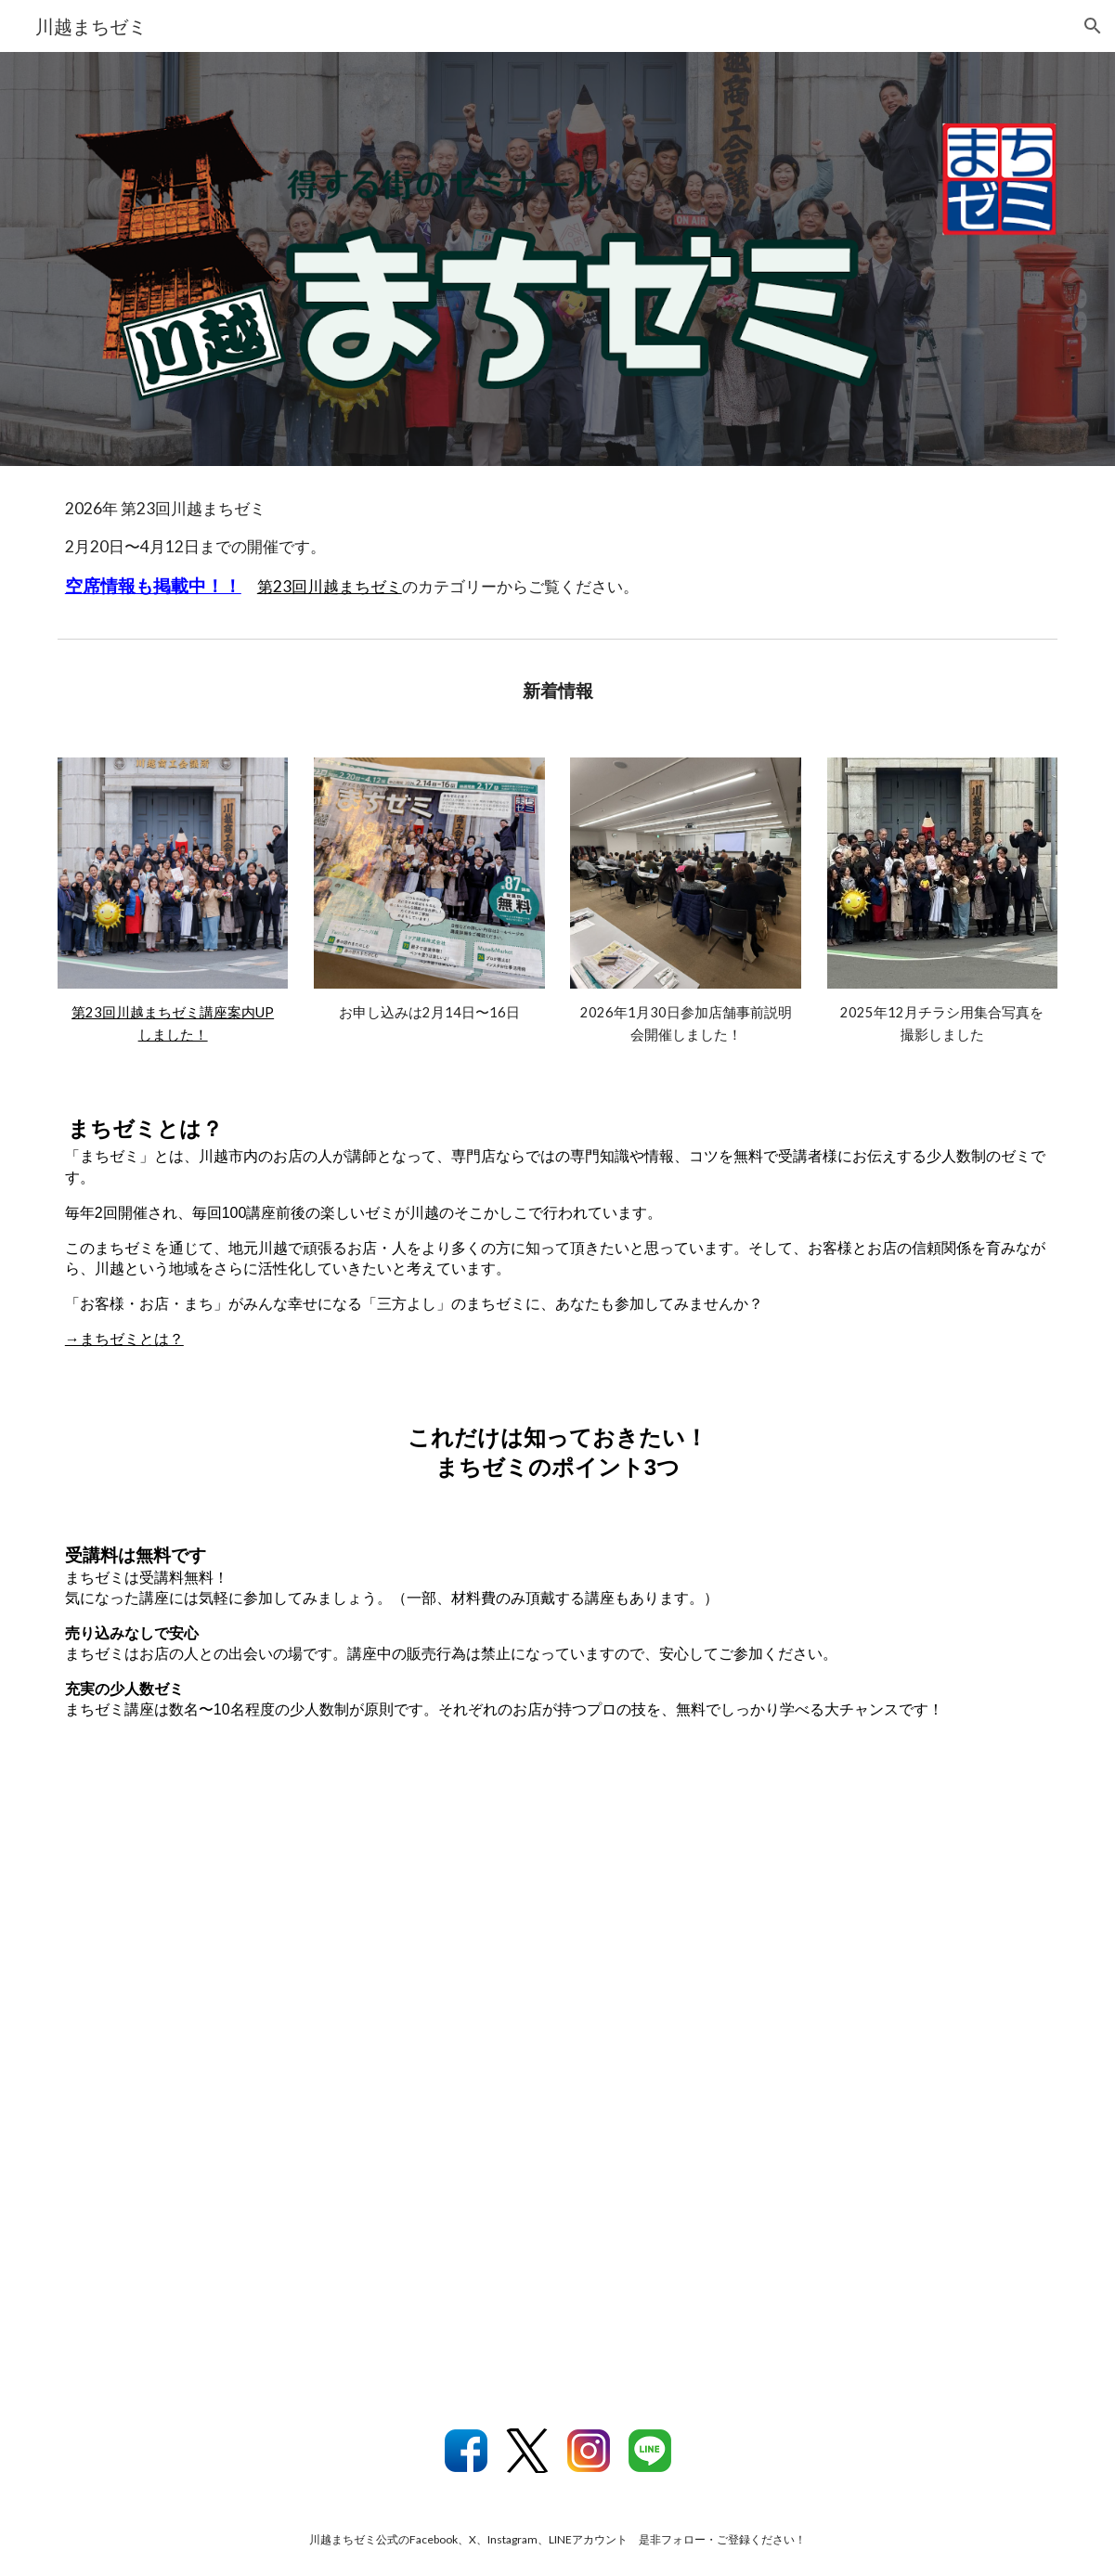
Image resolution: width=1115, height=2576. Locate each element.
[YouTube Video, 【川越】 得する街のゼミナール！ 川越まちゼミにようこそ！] (557, 2081)
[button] (1092, 26)
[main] (557, 548)
